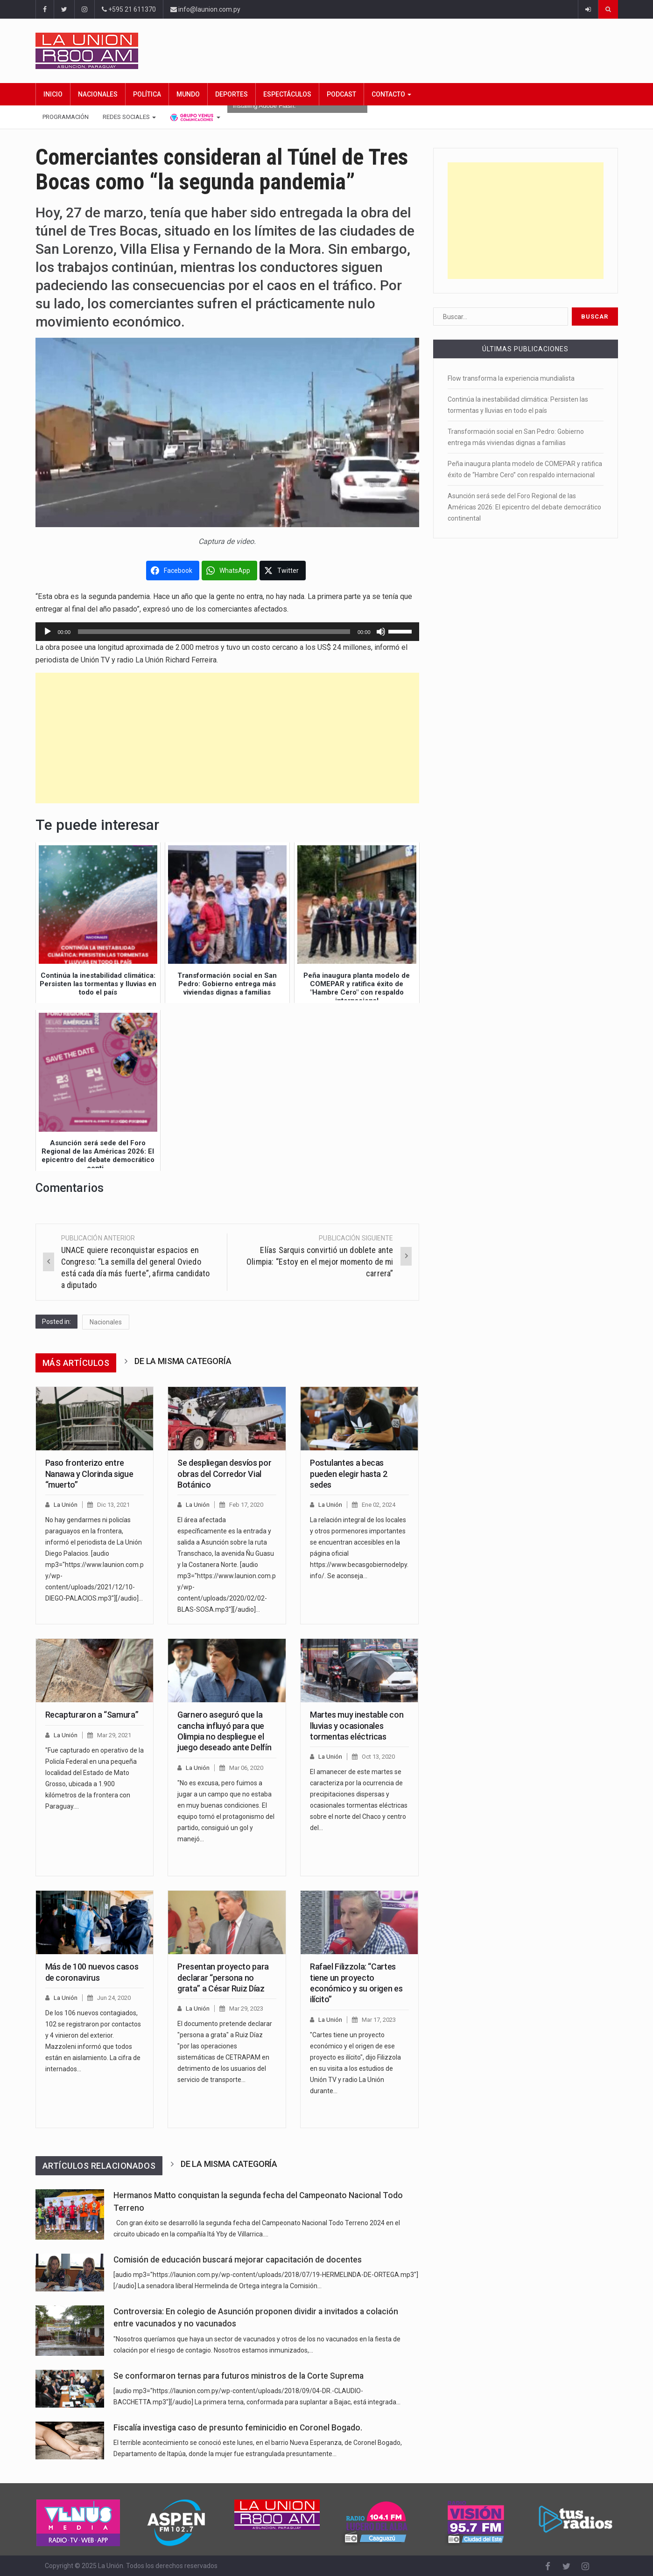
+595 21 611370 (129, 9)
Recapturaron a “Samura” (92, 1715)
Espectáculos (287, 94)
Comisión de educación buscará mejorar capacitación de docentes (237, 2259)
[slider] (214, 631)
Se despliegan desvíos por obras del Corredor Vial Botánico (224, 1474)
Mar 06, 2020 (246, 1767)
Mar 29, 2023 (246, 2008)
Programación (65, 116)
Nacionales (98, 94)
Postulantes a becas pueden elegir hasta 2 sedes (348, 1474)
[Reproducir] (47, 631)
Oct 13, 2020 (378, 1756)
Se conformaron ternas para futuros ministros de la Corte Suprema (238, 2376)
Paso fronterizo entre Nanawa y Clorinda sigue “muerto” (89, 1474)
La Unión (65, 1504)
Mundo (188, 94)
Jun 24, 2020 (114, 1997)
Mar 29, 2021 (114, 1735)
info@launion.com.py (205, 9)
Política (147, 94)
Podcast (341, 94)
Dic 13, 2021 (113, 1504)
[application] (227, 631)
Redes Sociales (129, 116)
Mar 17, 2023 (379, 2019)
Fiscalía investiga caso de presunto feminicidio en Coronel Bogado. (237, 2427)
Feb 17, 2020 (246, 1504)
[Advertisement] (227, 738)
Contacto (391, 94)
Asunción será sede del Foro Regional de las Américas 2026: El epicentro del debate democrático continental (524, 507)
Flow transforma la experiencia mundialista (511, 378)
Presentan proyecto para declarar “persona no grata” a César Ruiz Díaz (223, 1977)
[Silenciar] (381, 631)
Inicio (53, 94)
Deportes (231, 94)
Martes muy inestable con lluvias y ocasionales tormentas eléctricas (356, 1725)
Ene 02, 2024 (378, 1504)
